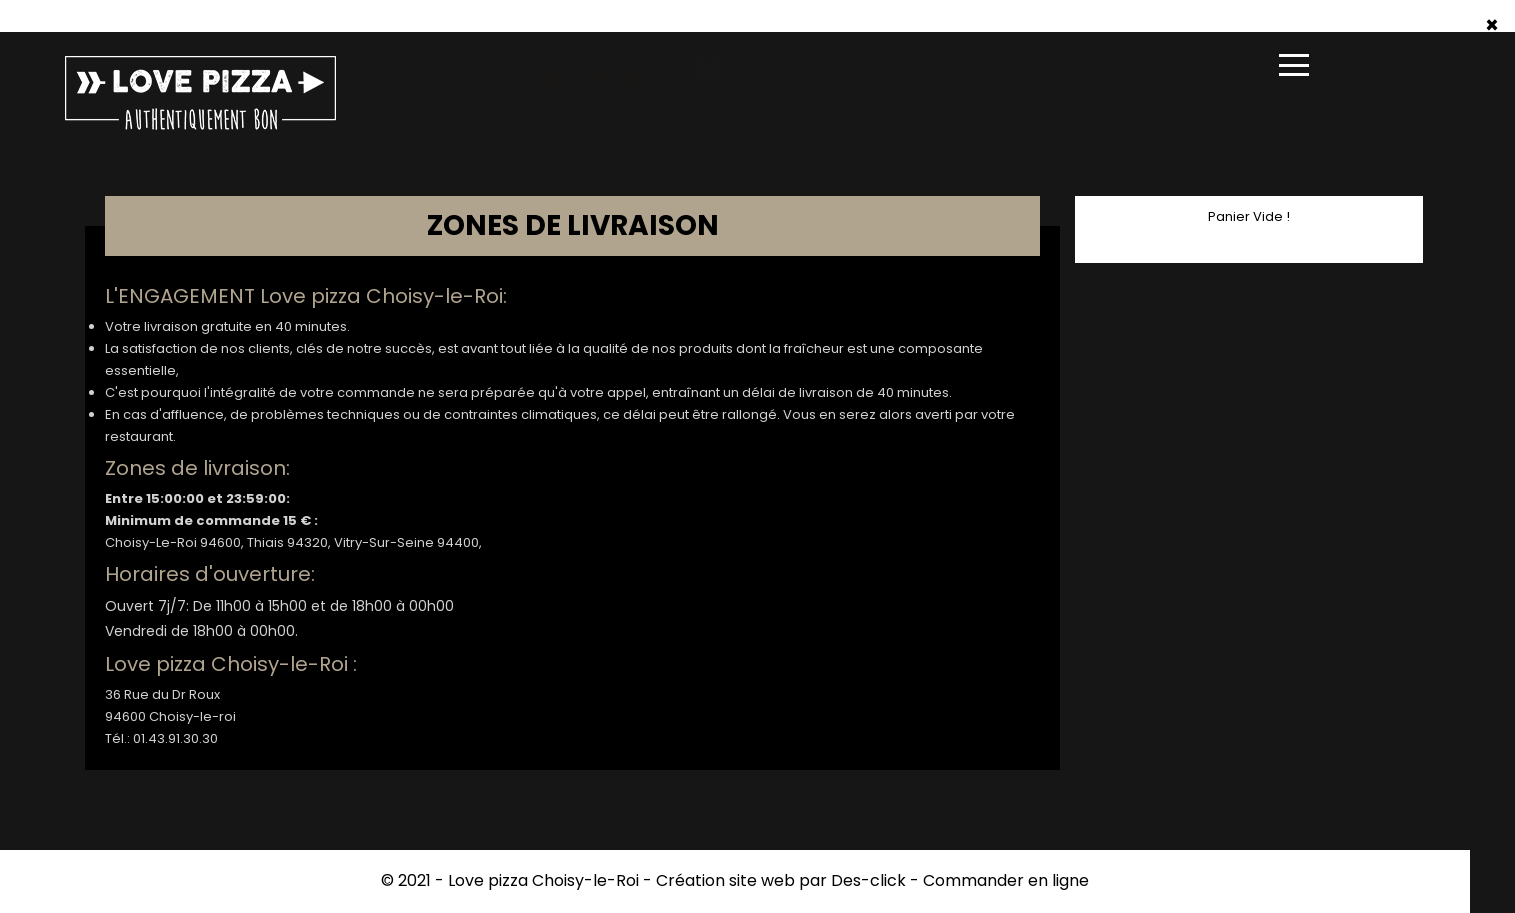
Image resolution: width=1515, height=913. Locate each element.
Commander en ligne (1006, 880)
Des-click (868, 880)
